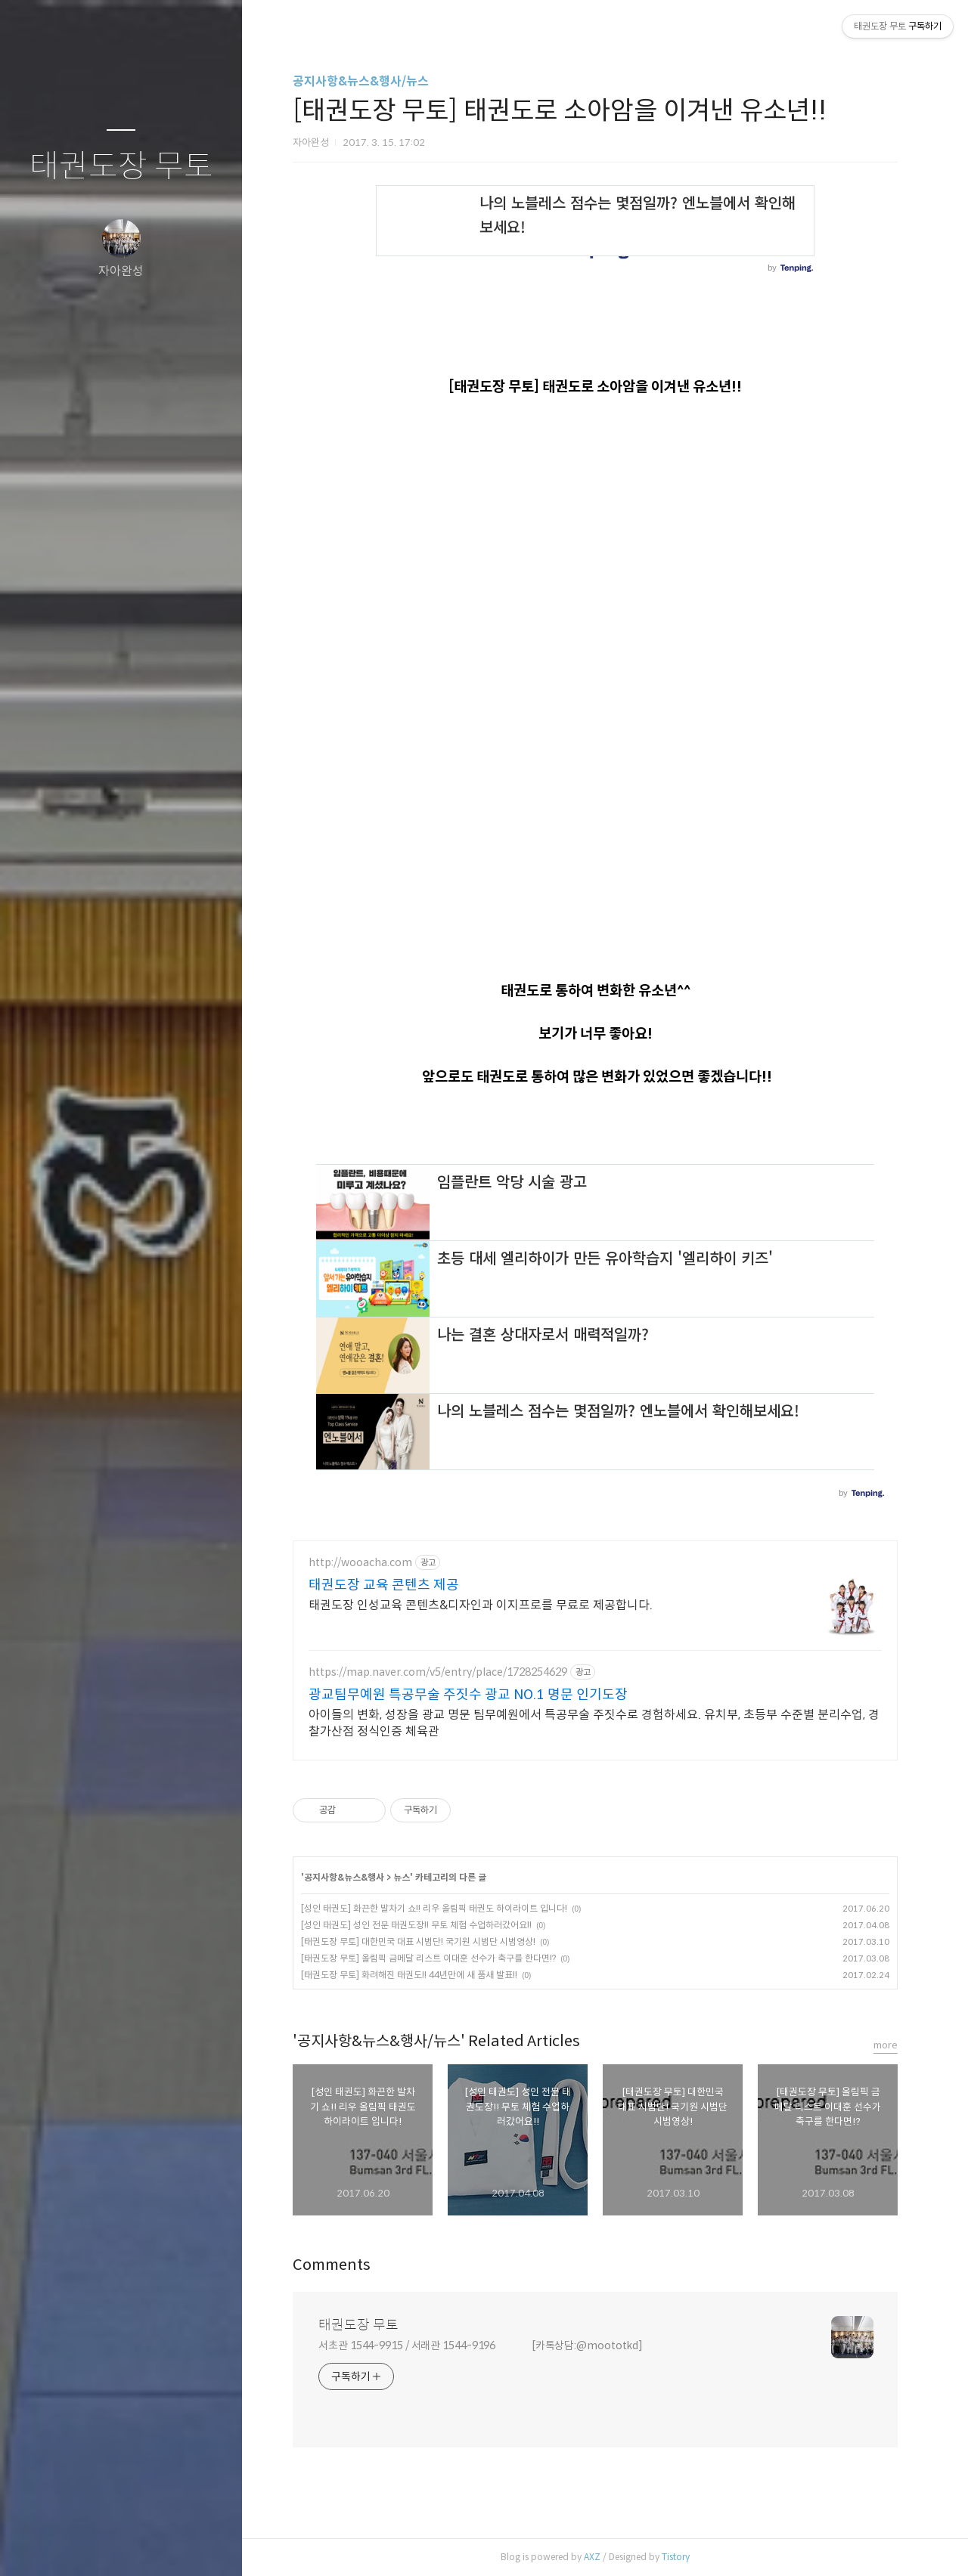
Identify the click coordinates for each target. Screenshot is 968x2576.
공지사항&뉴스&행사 (344, 1877)
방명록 (91, 2545)
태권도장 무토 (121, 166)
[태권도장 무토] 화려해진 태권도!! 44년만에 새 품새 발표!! (409, 1974)
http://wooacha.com (360, 1562)
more (885, 2045)
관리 (211, 2545)
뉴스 (401, 1877)
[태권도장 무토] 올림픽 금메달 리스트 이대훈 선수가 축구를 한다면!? (428, 1958)
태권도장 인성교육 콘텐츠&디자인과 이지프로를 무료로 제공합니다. (481, 1605)
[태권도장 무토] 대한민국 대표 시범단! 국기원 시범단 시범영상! (418, 1941)
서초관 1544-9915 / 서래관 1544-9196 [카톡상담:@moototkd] (480, 2345)
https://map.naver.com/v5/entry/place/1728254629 (438, 1672)
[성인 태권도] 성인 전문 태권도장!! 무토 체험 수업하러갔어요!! (416, 1924)
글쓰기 (32, 2545)
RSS (151, 2545)
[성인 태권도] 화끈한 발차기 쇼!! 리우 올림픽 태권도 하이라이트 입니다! (434, 1908)
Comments (332, 2265)
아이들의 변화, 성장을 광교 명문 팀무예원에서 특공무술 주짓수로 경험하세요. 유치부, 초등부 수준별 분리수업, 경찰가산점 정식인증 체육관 (594, 1723)
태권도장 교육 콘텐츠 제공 (384, 1585)
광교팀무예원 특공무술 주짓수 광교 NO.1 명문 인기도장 (468, 1694)
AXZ (592, 2556)
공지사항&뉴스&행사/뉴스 (361, 81)
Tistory (676, 2556)
